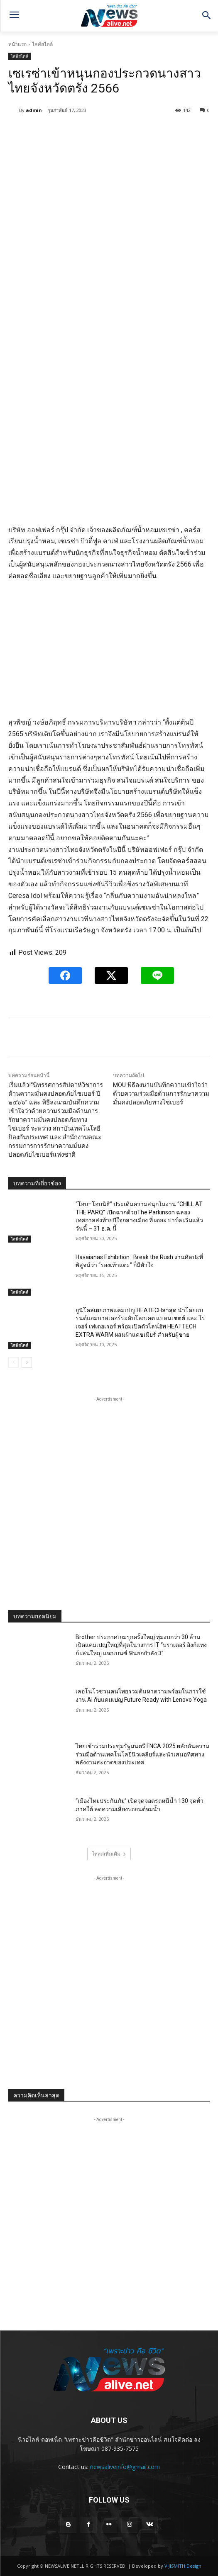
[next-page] (27, 1362)
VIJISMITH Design (182, 2566)
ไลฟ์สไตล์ (42, 44)
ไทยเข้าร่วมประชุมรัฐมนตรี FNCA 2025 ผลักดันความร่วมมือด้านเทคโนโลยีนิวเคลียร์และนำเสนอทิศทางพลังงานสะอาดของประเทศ (142, 1754)
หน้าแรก (17, 44)
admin (34, 110)
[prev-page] (13, 1362)
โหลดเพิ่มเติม (109, 1853)
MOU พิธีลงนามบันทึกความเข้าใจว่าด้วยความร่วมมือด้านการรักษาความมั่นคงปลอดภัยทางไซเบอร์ (161, 1093)
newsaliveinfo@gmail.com (125, 2467)
